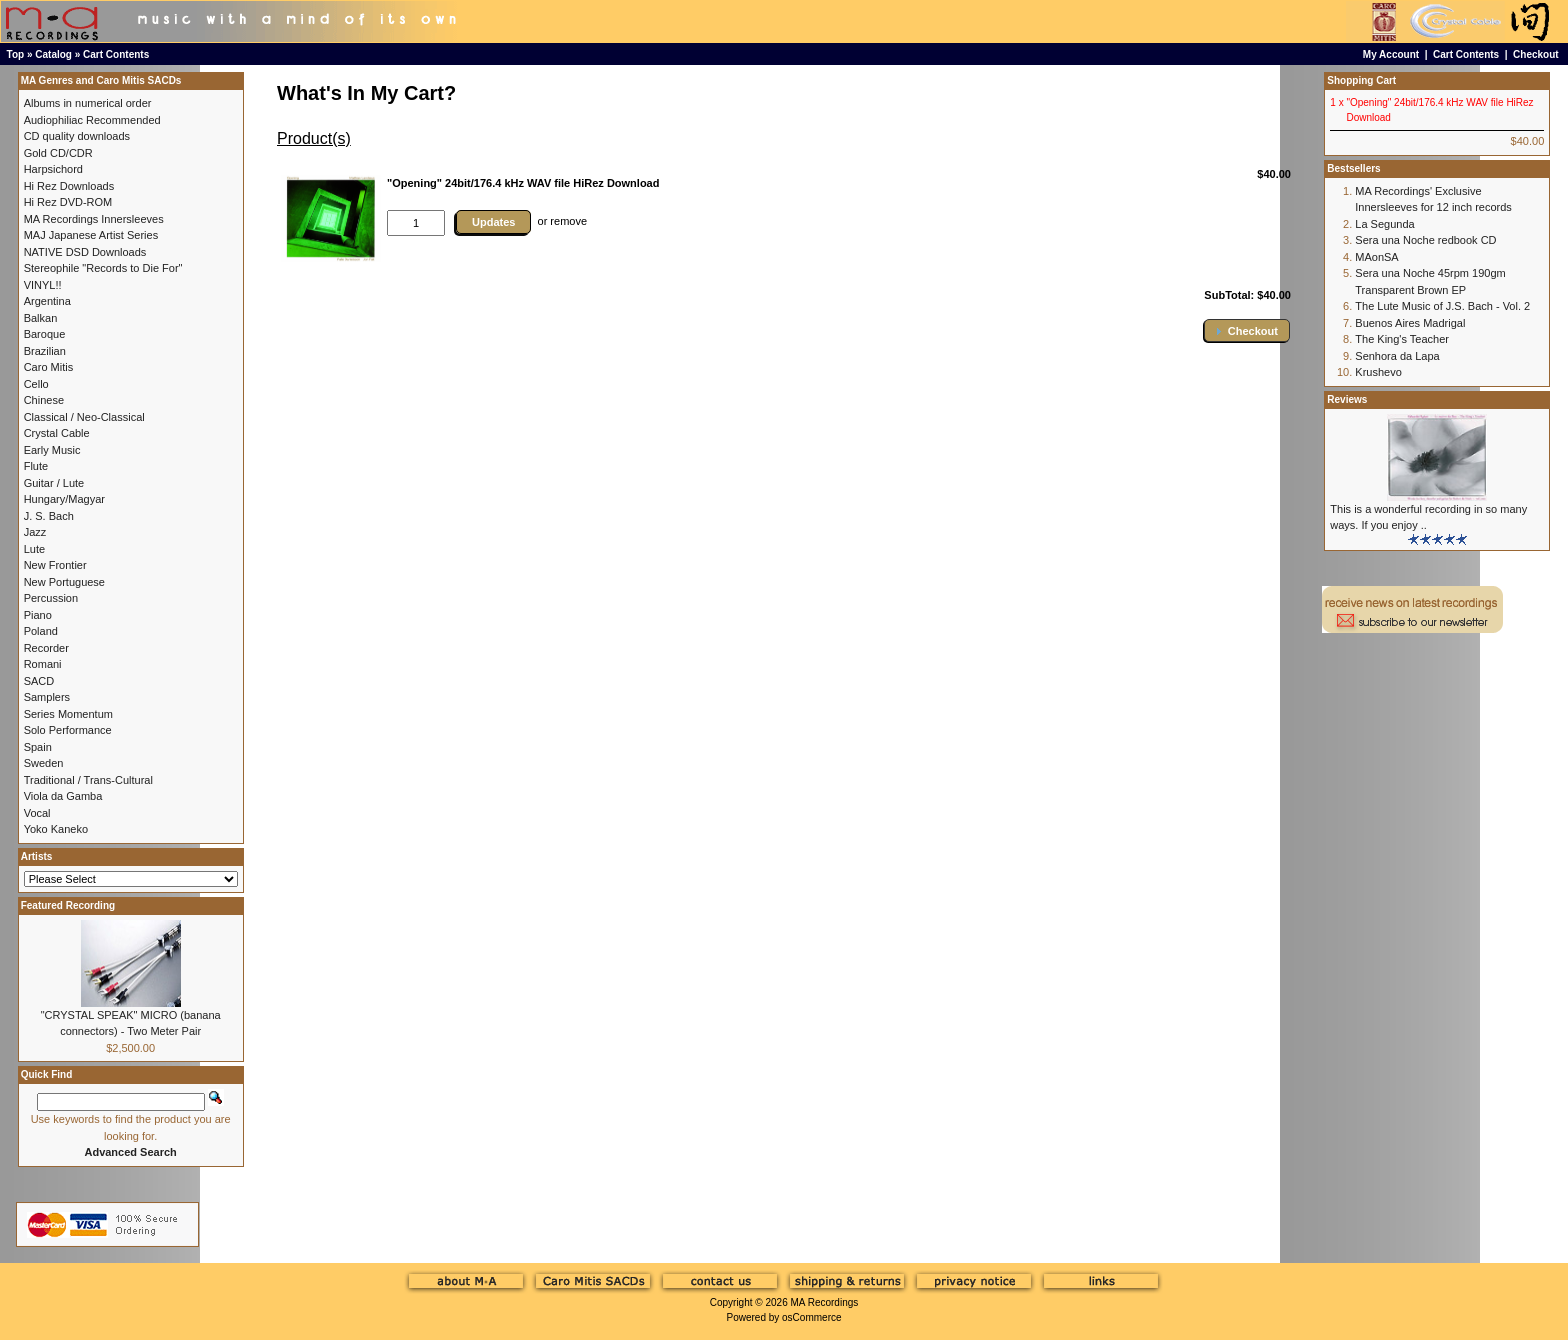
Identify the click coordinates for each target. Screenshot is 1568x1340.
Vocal (37, 813)
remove (568, 221)
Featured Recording (68, 905)
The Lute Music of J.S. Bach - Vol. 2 (1442, 306)
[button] (1247, 330)
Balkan (41, 318)
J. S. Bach (49, 516)
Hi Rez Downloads (69, 186)
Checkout (1536, 54)
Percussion (51, 598)
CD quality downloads (77, 136)
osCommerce (811, 1317)
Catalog (53, 54)
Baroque (45, 334)
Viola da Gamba (63, 796)
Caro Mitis (49, 367)
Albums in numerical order (88, 103)
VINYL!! (43, 285)
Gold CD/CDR (58, 153)
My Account (1391, 54)
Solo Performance (68, 730)
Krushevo (1378, 372)
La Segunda (1384, 224)
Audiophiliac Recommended (92, 120)
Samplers (47, 697)
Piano (38, 615)
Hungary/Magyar (64, 499)
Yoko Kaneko (56, 829)
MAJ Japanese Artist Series (91, 235)
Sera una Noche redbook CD (1425, 240)
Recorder (46, 648)
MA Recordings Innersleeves (94, 219)
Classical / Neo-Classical (84, 417)
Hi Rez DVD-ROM (68, 202)
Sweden (44, 763)
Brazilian (45, 351)
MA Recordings (824, 1302)
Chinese (44, 400)
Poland (41, 631)
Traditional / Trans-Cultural (88, 780)
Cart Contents (116, 54)
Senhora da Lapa (1397, 356)
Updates (493, 222)
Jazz (35, 532)
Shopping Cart (1361, 80)
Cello (36, 384)
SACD (39, 681)
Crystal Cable (57, 433)
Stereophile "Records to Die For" (103, 268)
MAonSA (1376, 257)
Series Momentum (68, 714)
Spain (38, 747)
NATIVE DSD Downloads (85, 252)
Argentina (47, 301)
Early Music (52, 450)
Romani (43, 664)
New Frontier (55, 565)
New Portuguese (64, 582)
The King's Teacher (1402, 339)
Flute (36, 466)
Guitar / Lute (54, 483)
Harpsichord (53, 169)
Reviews (1347, 399)
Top (16, 54)
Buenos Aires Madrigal (1410, 323)
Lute (34, 549)
